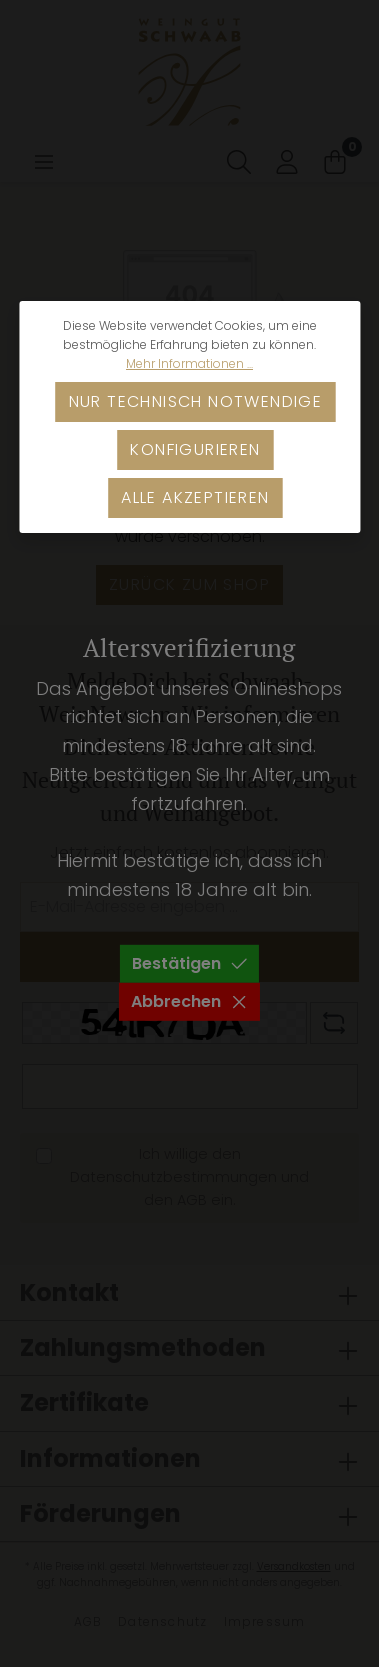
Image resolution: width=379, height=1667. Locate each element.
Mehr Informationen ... (189, 363)
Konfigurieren (195, 449)
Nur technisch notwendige (196, 401)
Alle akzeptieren (195, 497)
